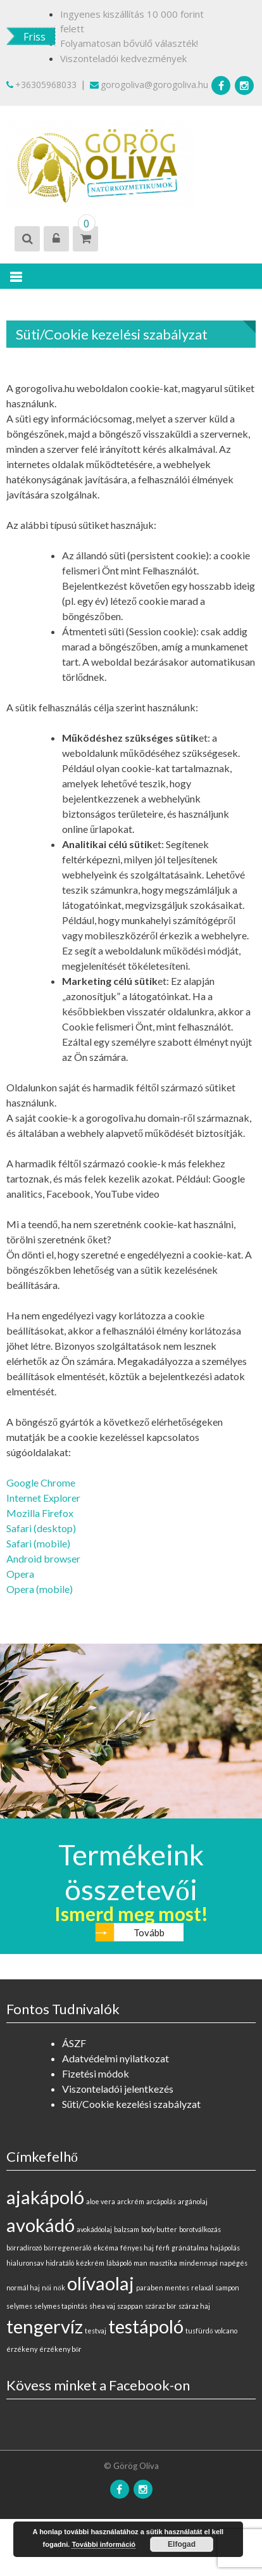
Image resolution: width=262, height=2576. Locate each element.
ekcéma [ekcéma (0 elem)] (105, 2247)
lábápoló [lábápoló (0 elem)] (119, 2263)
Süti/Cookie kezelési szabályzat (131, 2104)
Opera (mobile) (39, 1589)
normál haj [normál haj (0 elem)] (23, 2287)
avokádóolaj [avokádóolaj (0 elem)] (94, 2229)
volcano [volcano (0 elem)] (226, 2330)
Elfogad (182, 2544)
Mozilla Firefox (39, 1513)
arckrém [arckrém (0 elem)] (130, 2201)
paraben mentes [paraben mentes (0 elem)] (162, 2287)
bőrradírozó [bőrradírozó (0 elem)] (24, 2247)
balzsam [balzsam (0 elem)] (126, 2229)
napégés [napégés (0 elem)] (233, 2263)
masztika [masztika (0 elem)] (163, 2263)
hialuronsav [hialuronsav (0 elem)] (25, 2263)
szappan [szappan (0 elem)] (130, 2306)
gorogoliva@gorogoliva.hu (149, 85)
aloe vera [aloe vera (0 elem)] (100, 2201)
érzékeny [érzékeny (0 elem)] (21, 2349)
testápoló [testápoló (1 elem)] (146, 2326)
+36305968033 (41, 85)
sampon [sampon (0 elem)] (227, 2287)
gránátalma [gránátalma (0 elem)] (190, 2247)
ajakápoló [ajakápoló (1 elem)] (45, 2197)
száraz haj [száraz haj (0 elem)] (194, 2306)
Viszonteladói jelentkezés (117, 2089)
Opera (20, 1574)
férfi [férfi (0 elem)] (163, 2247)
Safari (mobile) (38, 1543)
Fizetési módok (95, 2073)
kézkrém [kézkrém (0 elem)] (90, 2263)
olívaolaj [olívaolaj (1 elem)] (100, 2283)
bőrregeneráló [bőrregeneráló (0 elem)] (67, 2247)
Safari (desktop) (41, 1528)
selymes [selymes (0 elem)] (19, 2306)
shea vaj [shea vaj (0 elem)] (102, 2306)
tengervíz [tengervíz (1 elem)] (44, 2326)
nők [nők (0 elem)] (59, 2287)
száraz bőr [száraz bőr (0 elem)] (161, 2306)
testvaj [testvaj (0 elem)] (95, 2330)
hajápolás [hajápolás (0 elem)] (225, 2247)
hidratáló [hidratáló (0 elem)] (60, 2263)
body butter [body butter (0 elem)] (159, 2229)
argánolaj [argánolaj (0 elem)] (193, 2201)
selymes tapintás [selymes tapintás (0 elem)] (60, 2306)
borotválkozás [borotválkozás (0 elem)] (200, 2229)
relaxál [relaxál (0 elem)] (202, 2287)
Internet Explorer (43, 1498)
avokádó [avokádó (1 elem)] (40, 2225)
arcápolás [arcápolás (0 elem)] (161, 2201)
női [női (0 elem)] (46, 2287)
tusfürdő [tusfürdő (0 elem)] (199, 2330)
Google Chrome (40, 1482)
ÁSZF (74, 2043)
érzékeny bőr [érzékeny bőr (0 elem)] (60, 2349)
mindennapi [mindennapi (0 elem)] (198, 2263)
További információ (103, 2544)
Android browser (43, 1558)
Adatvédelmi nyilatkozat (115, 2058)
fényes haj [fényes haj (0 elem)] (137, 2247)
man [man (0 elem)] (140, 2263)
